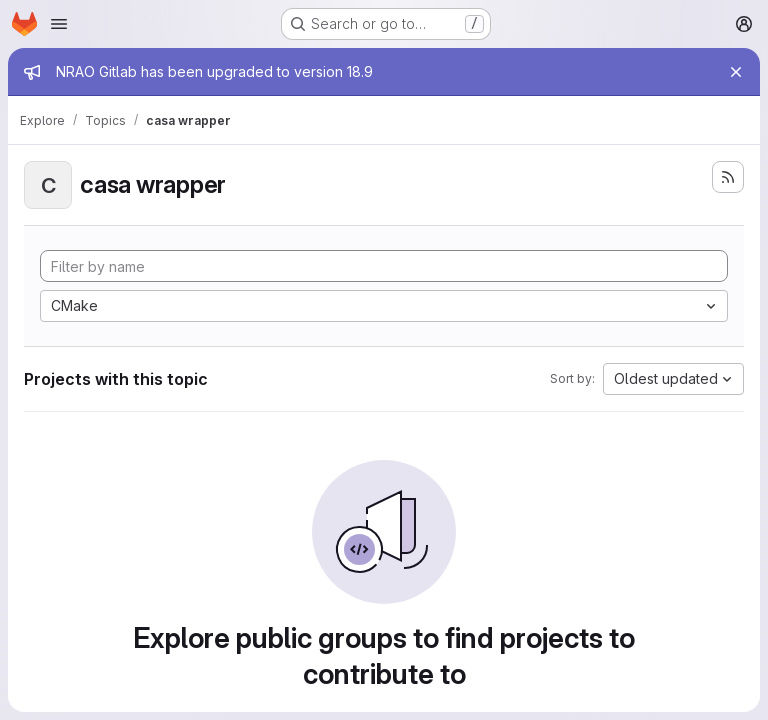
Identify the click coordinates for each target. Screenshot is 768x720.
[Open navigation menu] (59, 24)
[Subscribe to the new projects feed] (728, 177)
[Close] (736, 72)
